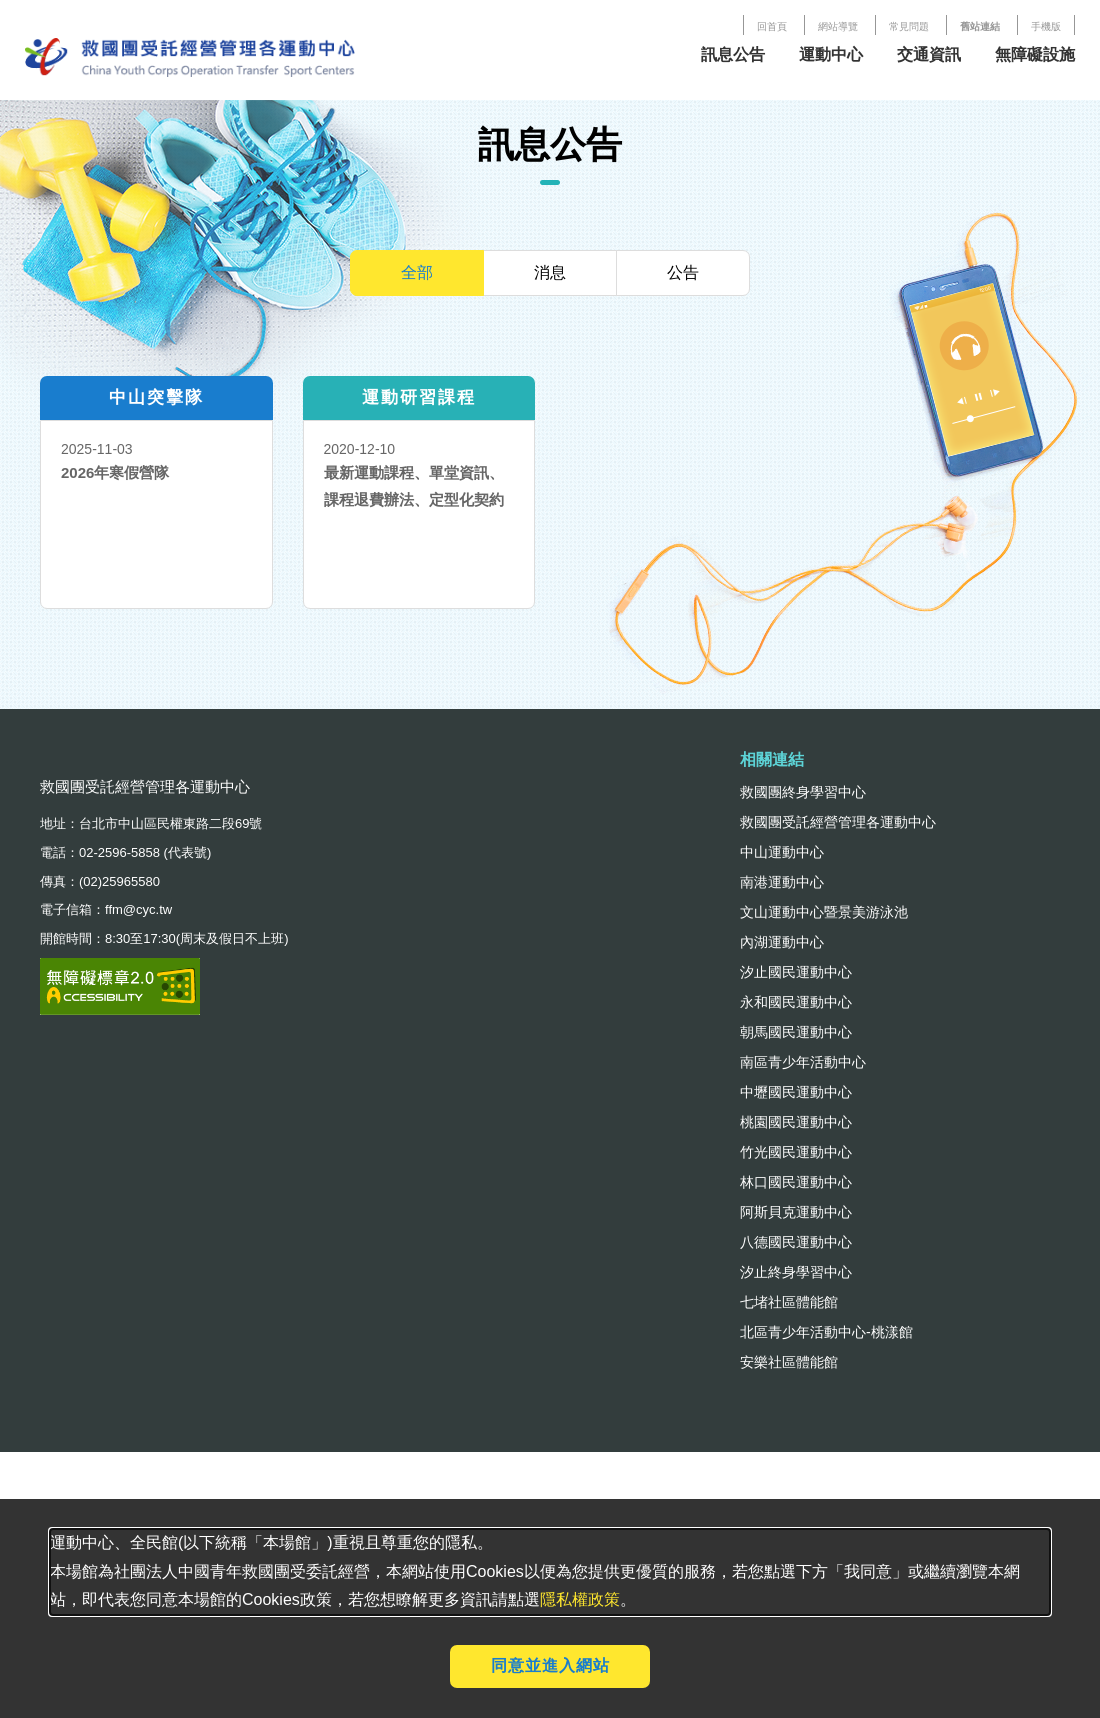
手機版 (1046, 26)
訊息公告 (733, 54)
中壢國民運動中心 (796, 1092)
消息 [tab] (550, 272)
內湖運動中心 (782, 942)
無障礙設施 (1035, 54)
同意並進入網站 (550, 1665)
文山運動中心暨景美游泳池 (824, 912)
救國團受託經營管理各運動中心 (838, 822)
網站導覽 (838, 26)
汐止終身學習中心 (796, 1272)
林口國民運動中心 (796, 1182)
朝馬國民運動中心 (796, 1032)
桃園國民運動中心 (796, 1122)
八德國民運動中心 (796, 1242)
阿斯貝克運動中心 (796, 1212)
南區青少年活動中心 (803, 1062)
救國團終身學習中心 (803, 792)
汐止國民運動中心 (796, 972)
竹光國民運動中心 (796, 1152)
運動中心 (831, 54)
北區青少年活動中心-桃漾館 (826, 1332)
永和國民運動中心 (796, 1002)
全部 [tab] (417, 272)
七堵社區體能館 (789, 1302)
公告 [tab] (683, 272)
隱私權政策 (580, 1599)
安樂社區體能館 (789, 1362)
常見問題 (909, 26)
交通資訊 (929, 54)
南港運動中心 (782, 882)
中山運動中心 (782, 852)
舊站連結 (980, 26)
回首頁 (772, 26)
